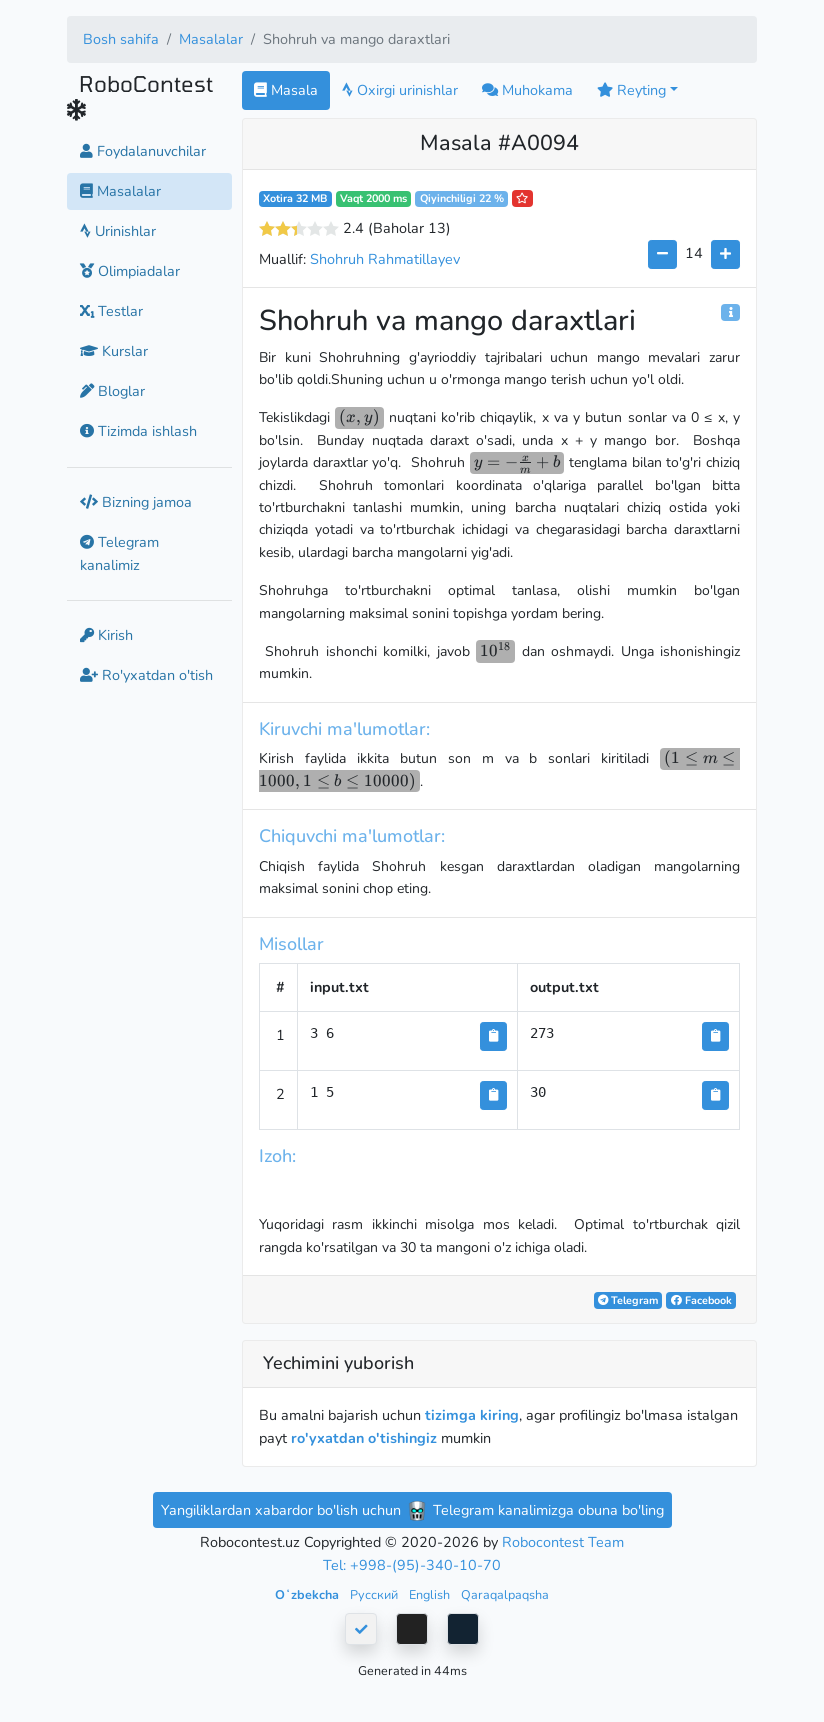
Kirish (106, 635)
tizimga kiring (472, 1415)
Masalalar (211, 39)
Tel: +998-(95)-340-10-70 (412, 1565)
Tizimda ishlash (138, 431)
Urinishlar (118, 231)
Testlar (111, 311)
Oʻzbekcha (308, 1594)
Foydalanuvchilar (143, 151)
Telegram (628, 1300)
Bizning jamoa (136, 502)
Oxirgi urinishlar (400, 90)
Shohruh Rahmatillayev (385, 259)
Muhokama (527, 90)
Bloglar (112, 391)
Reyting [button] (631, 90)
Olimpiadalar (130, 271)
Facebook (701, 1300)
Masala (286, 90)
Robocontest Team (563, 1542)
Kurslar (114, 351)
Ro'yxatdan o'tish (146, 675)
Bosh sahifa (121, 39)
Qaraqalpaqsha (505, 1594)
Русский (375, 1594)
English (431, 1594)
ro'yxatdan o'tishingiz (364, 1438)
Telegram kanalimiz (119, 553)
